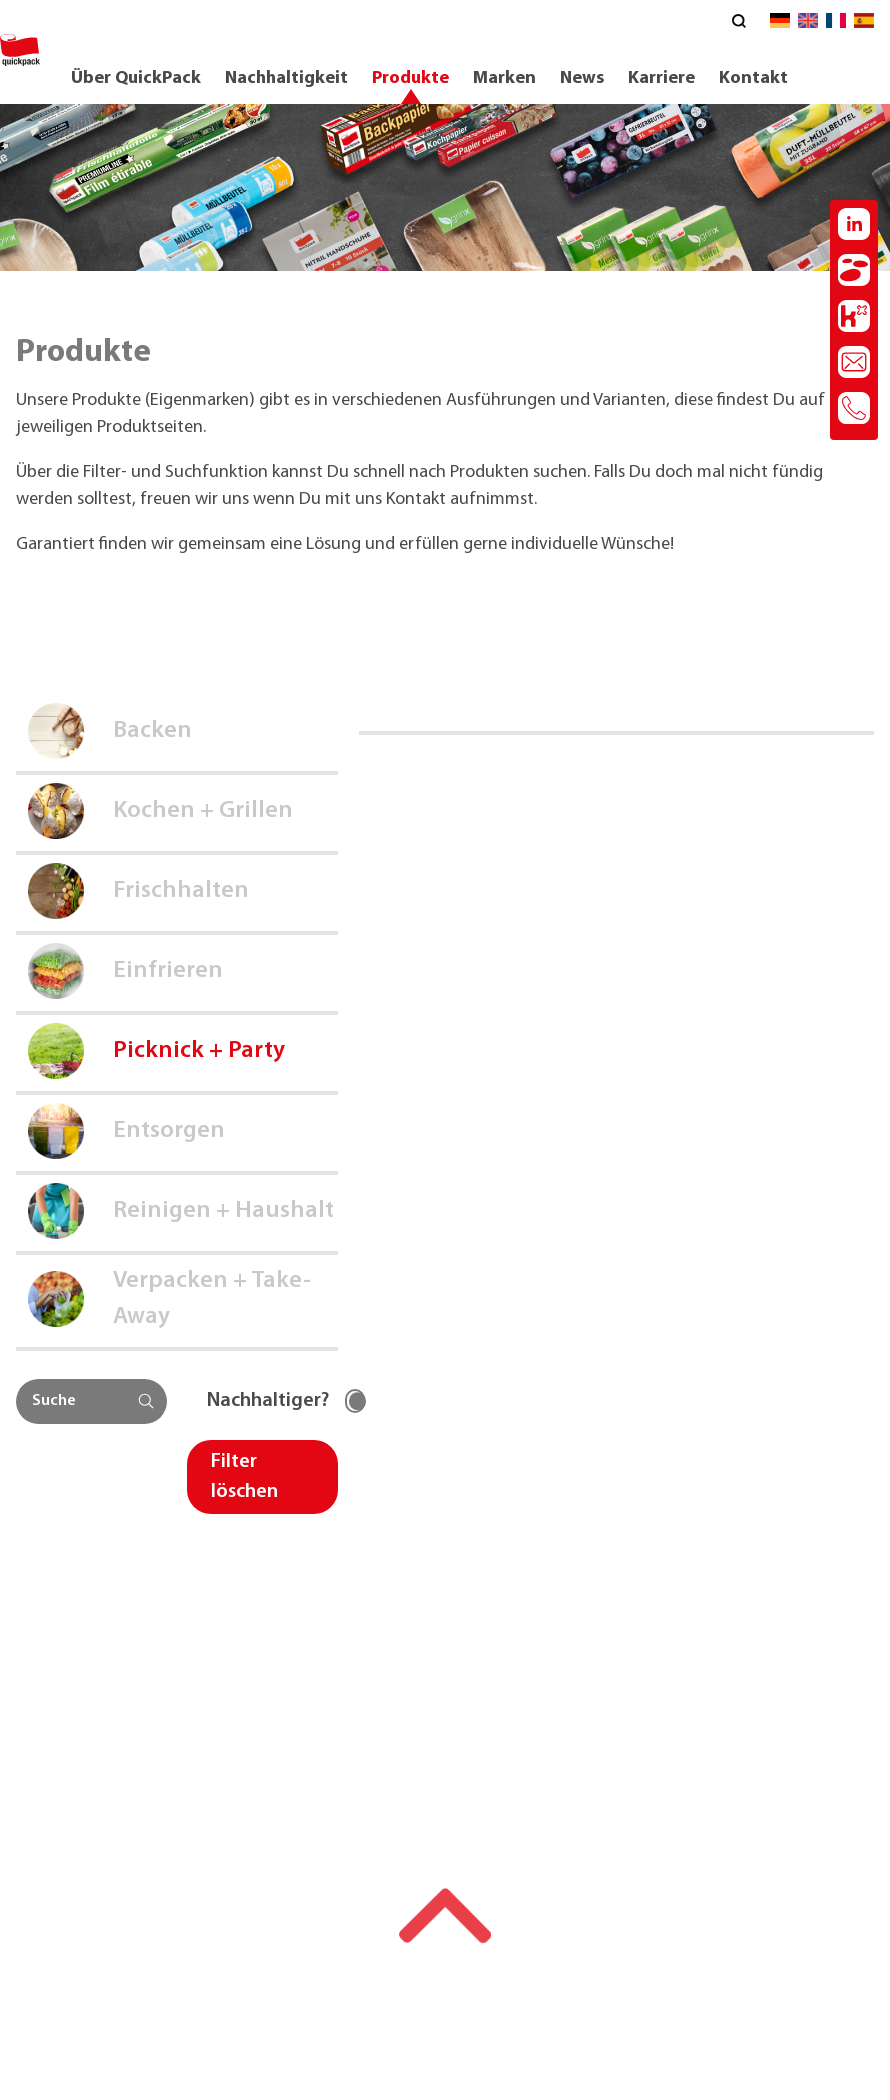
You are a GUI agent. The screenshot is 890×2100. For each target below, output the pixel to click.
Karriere (661, 78)
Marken (504, 78)
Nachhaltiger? (268, 1401)
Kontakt (753, 78)
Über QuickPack (136, 78)
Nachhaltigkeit (286, 78)
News (582, 78)
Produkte (410, 78)
